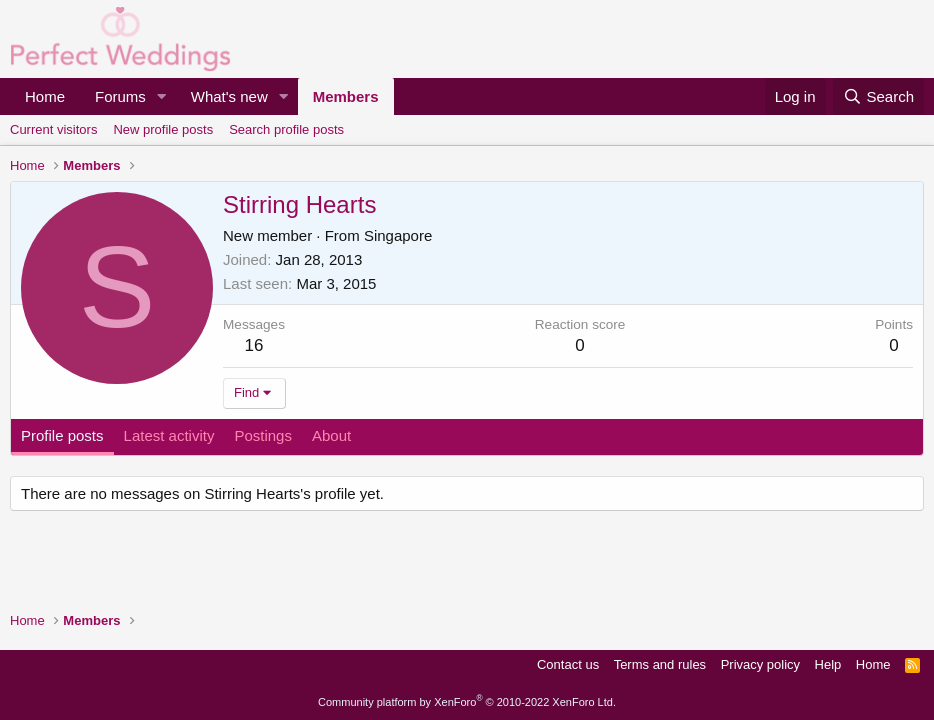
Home (45, 96)
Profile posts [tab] (62, 435)
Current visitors (53, 129)
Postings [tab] (263, 435)
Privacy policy (760, 664)
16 (254, 345)
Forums (120, 96)
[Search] (878, 96)
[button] (162, 96)
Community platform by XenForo (467, 702)
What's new (229, 96)
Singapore (398, 235)
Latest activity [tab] (169, 435)
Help (828, 664)
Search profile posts (286, 129)
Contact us (568, 664)
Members (346, 96)
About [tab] (331, 435)
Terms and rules (660, 664)
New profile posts (163, 129)
